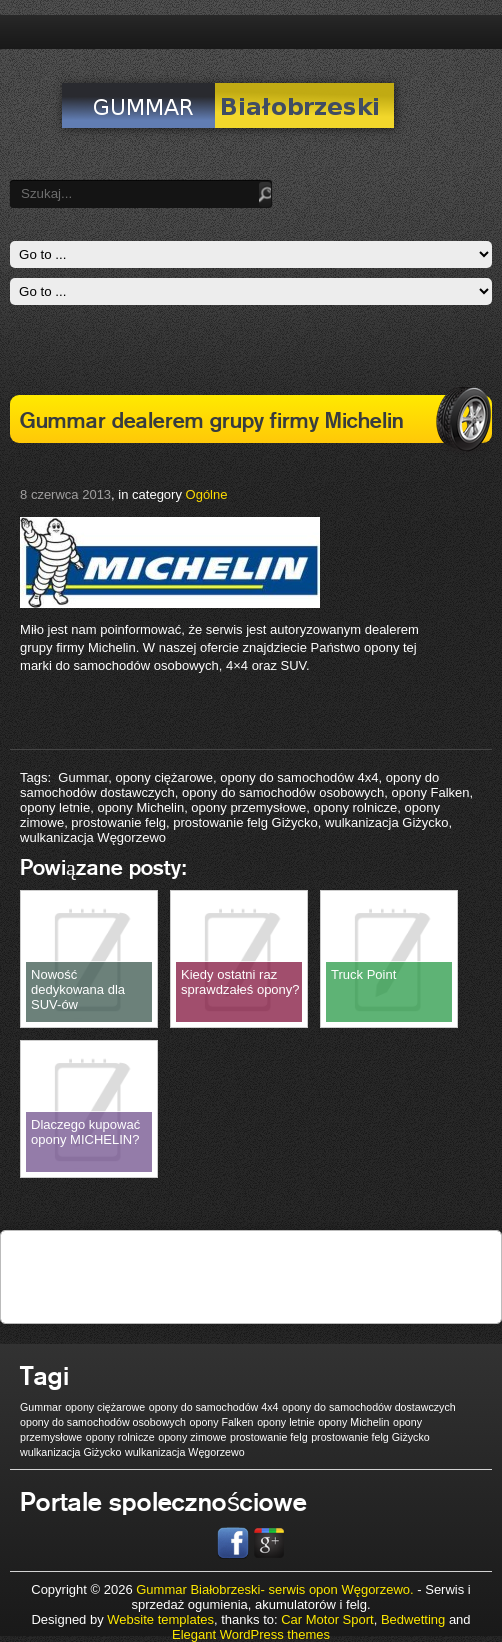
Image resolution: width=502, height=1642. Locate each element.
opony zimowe (192, 1437)
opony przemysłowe (248, 807)
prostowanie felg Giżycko (245, 822)
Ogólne (207, 494)
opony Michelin (140, 807)
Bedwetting (413, 1619)
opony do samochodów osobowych (283, 792)
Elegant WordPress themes (251, 1634)
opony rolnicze (355, 807)
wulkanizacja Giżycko (387, 822)
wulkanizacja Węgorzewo (93, 837)
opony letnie (55, 807)
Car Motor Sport (327, 1619)
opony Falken (431, 792)
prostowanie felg (118, 822)
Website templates (160, 1619)
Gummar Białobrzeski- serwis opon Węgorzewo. (276, 1589)
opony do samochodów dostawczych (369, 1407)
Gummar (83, 777)
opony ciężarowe (164, 777)
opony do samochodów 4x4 (299, 777)
